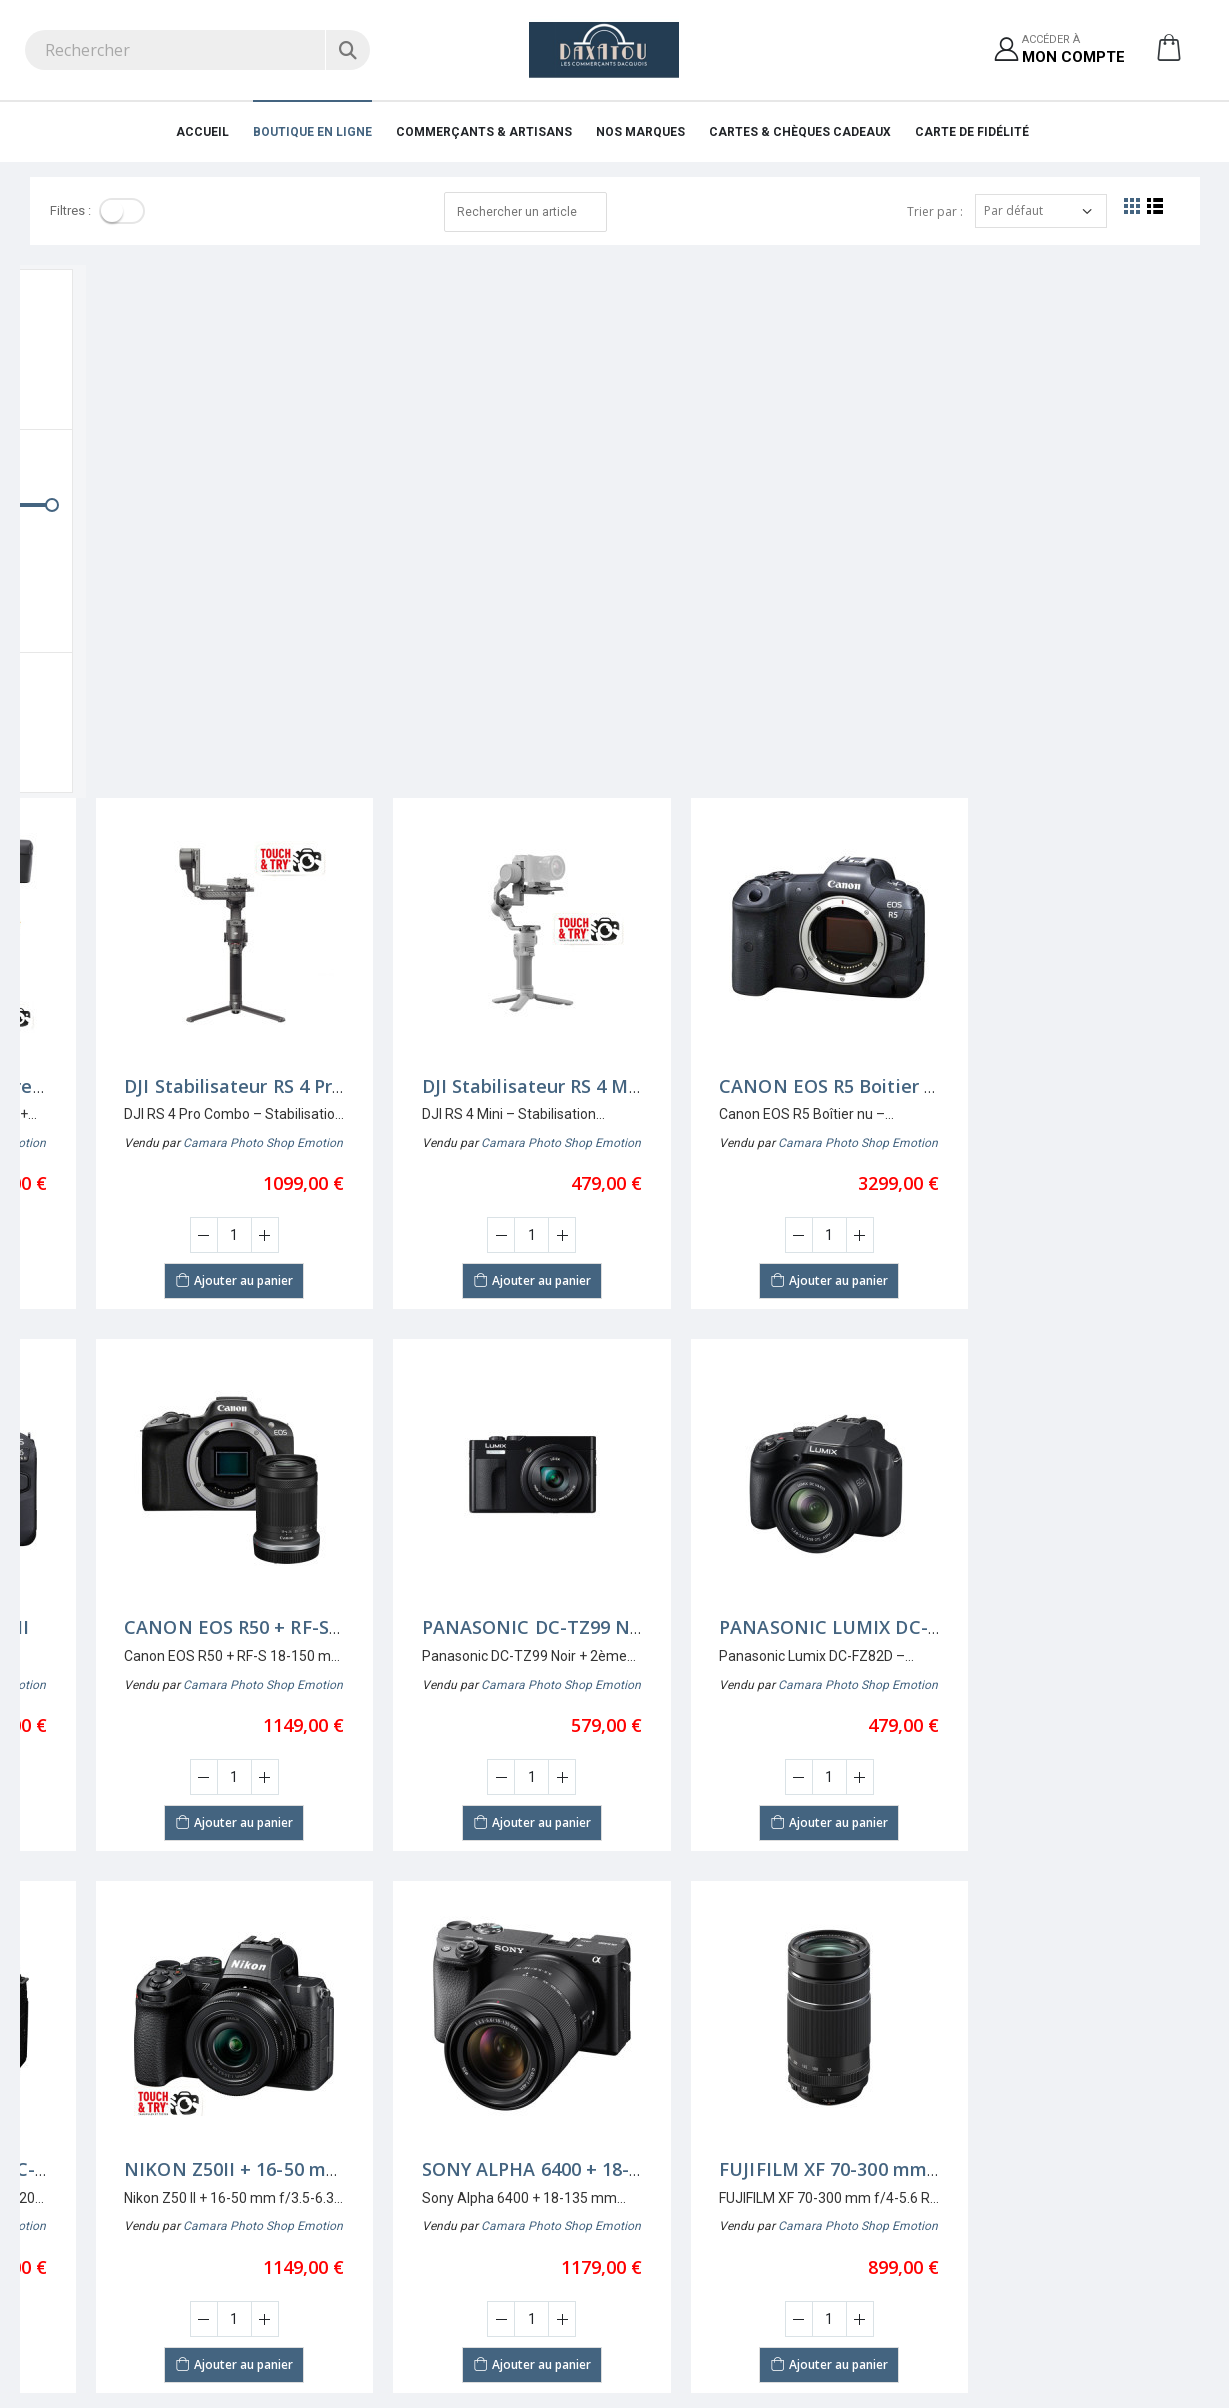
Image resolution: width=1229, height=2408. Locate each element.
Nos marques (640, 132)
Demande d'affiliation (987, 2160)
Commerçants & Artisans (484, 132)
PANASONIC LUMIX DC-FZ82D (1082, 1095)
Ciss (332, 2366)
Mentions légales (374, 2184)
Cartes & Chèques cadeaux (800, 132)
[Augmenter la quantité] (199, 703)
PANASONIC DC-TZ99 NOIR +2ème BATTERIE (852, 1095)
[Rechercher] (347, 50)
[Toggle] (122, 211)
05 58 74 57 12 (66, 2231)
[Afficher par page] (172, 1935)
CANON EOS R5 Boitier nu (1064, 553)
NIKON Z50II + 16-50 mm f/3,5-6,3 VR (518, 1637)
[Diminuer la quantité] (138, 703)
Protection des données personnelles (733, 2184)
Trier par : (935, 211)
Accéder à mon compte (693, 2160)
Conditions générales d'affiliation (1020, 2184)
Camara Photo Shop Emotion (197, 610)
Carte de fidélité (972, 132)
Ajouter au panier (168, 747)
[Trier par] (1041, 211)
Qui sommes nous (377, 2136)
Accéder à (1073, 50)
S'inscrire (651, 2136)
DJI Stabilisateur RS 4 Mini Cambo (800, 553)
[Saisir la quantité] (168, 703)
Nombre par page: (83, 1934)
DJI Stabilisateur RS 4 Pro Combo (499, 553)
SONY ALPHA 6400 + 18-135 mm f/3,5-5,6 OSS (850, 1637)
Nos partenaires (371, 2160)
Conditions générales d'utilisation (721, 2208)
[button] (1169, 55)
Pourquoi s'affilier (975, 2136)
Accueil (202, 132)
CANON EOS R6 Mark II (159, 1095)
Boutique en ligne (312, 132)
